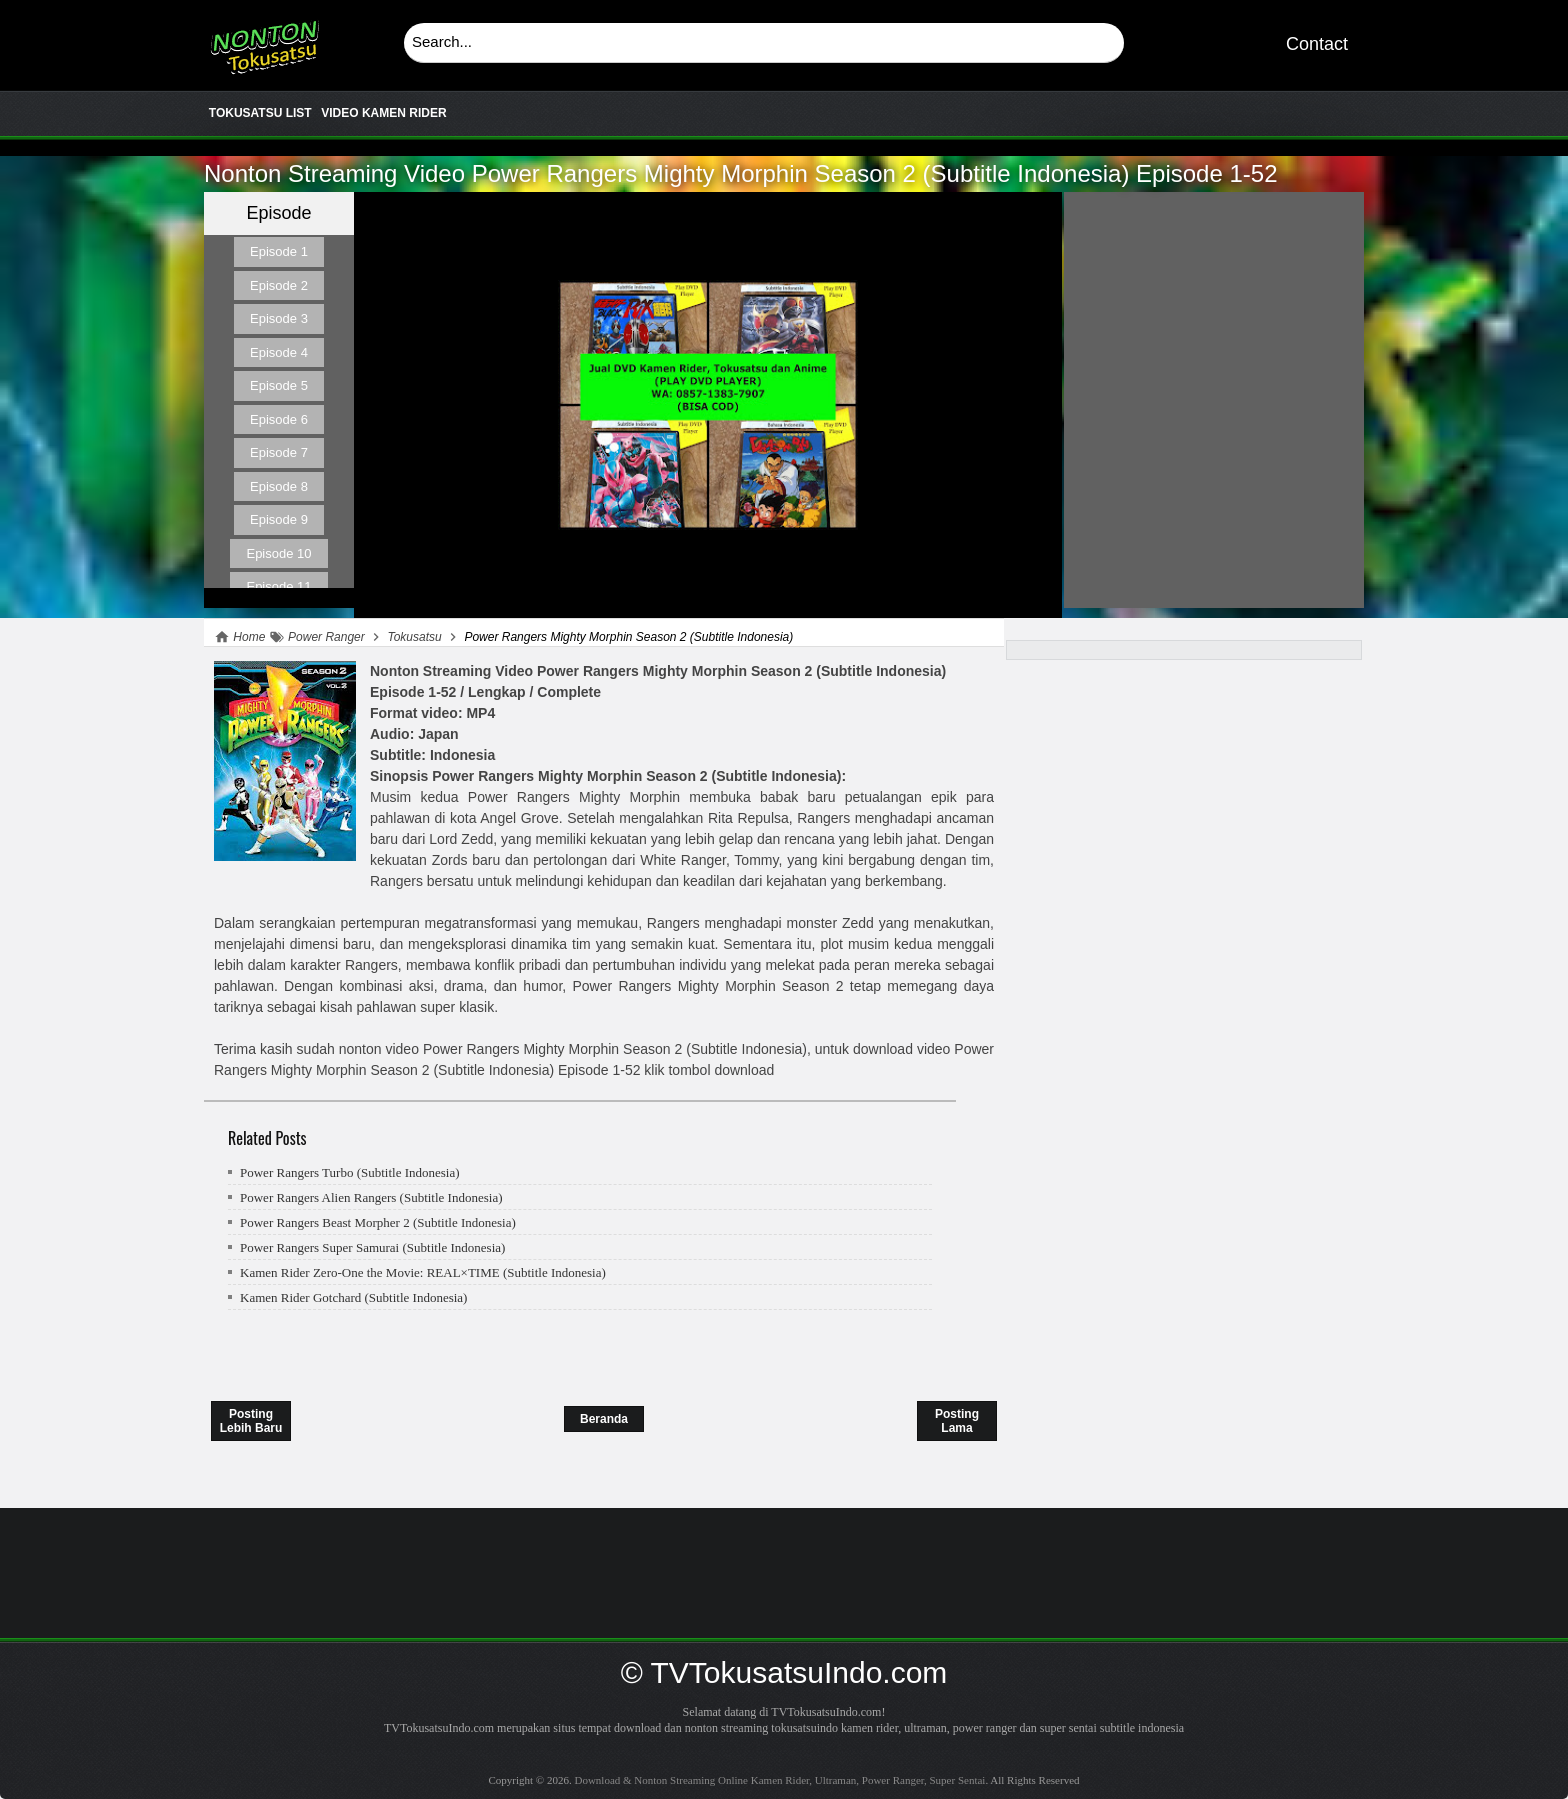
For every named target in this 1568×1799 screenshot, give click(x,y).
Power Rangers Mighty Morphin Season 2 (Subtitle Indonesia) (741, 173)
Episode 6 (279, 419)
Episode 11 (278, 586)
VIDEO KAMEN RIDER (383, 113)
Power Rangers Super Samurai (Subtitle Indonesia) (372, 1247)
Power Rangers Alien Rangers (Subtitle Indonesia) (371, 1197)
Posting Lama (957, 1421)
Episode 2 (279, 285)
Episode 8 (279, 486)
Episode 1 (279, 251)
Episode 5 (279, 385)
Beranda (604, 1419)
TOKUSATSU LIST (260, 113)
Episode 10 (278, 553)
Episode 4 (279, 352)
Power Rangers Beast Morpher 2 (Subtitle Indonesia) (378, 1222)
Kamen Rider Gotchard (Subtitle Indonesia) (353, 1297)
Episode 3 (279, 318)
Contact (1317, 44)
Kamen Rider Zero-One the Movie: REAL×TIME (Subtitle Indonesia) (423, 1272)
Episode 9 (279, 519)
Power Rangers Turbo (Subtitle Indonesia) (350, 1172)
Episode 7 (279, 452)
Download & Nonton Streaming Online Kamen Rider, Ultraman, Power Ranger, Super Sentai (264, 40)
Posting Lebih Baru (251, 1421)
